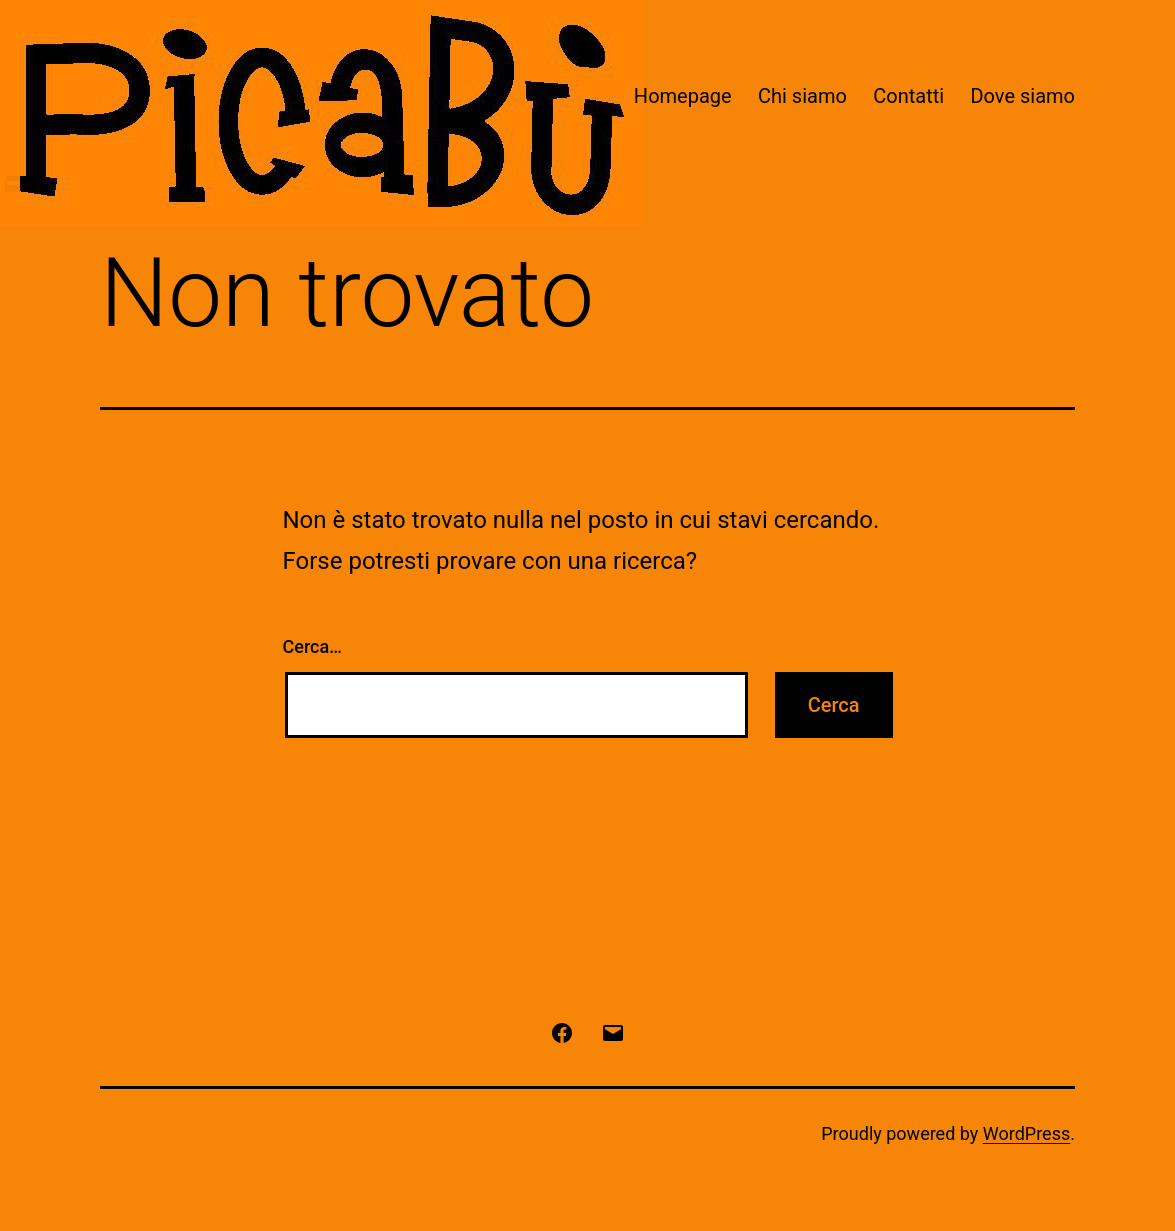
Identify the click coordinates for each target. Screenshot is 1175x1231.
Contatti (908, 96)
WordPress (1026, 1133)
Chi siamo (802, 96)
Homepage (683, 96)
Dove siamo (1022, 96)
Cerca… (312, 646)
